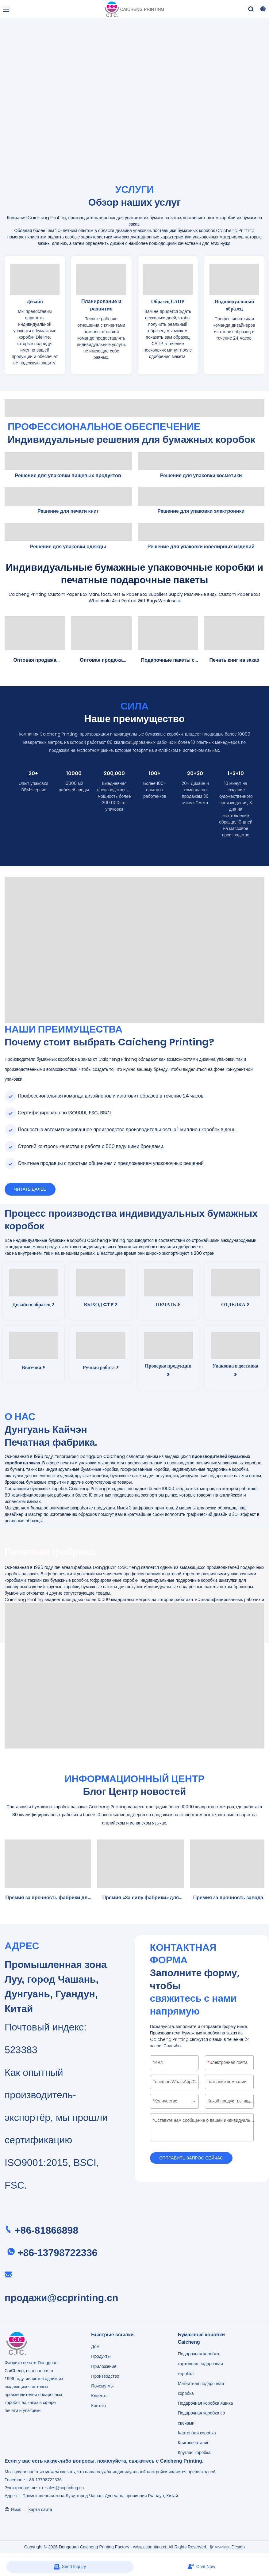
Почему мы (102, 2387)
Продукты (101, 2357)
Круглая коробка (194, 2453)
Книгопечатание (193, 2443)
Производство (105, 2377)
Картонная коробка (197, 2434)
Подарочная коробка (198, 2355)
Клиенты (99, 2397)
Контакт (98, 2406)
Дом (95, 2347)
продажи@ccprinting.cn (61, 2298)
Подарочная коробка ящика (205, 2404)
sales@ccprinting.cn (64, 2489)
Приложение (103, 2367)
